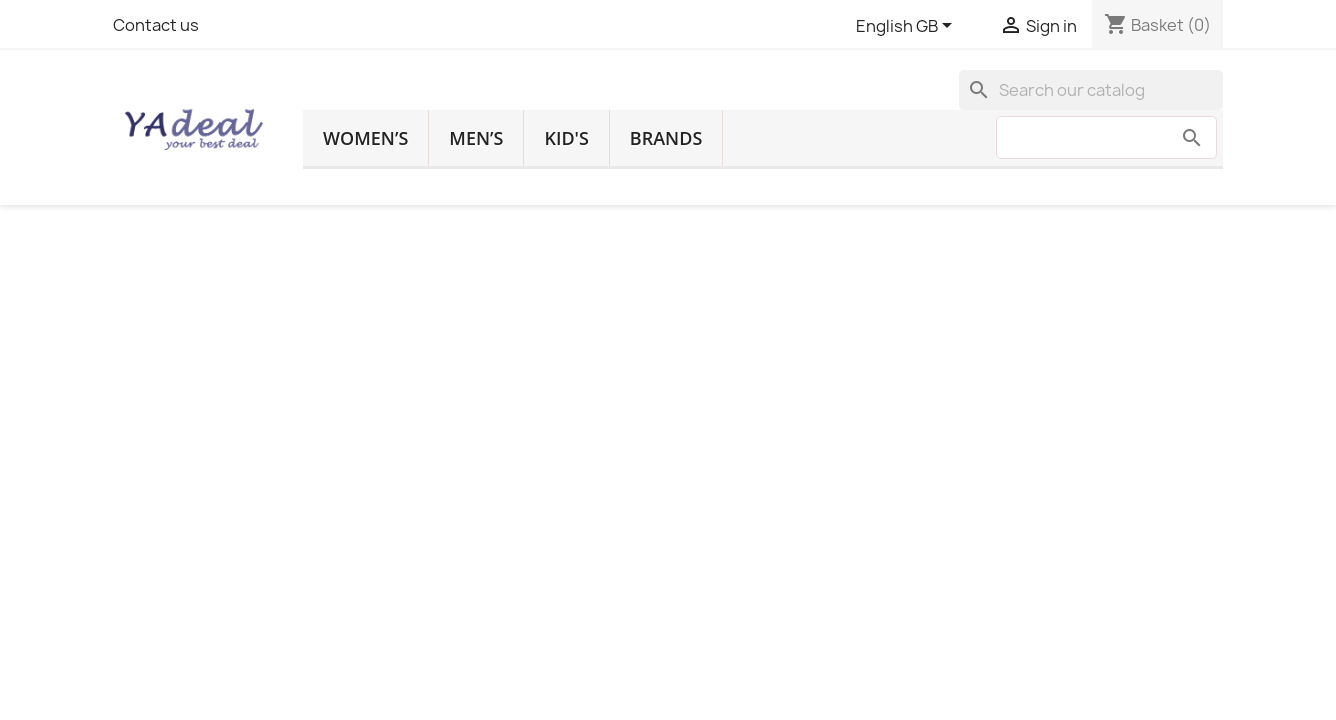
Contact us (156, 25)
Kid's (566, 138)
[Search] (1091, 90)
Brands (666, 138)
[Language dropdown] (907, 27)
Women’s (365, 138)
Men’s (476, 138)
